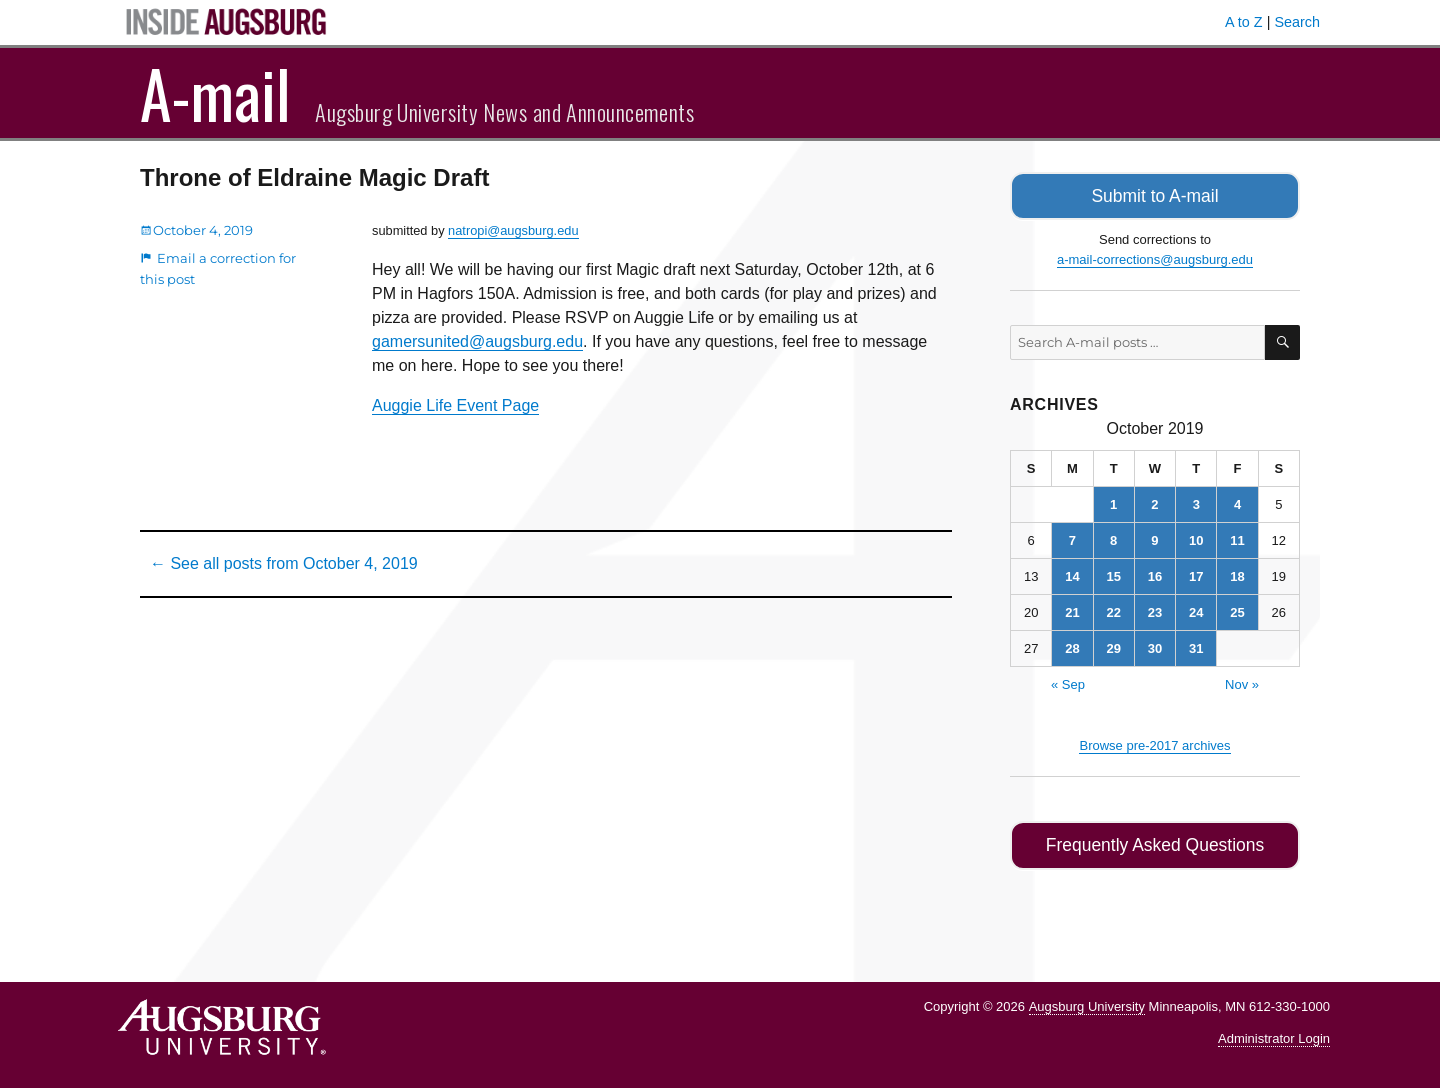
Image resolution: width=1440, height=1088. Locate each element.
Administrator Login (1274, 1033)
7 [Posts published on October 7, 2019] (1072, 537)
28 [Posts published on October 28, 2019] (1072, 645)
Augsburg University (1087, 1000)
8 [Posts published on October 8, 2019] (1113, 537)
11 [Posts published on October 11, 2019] (1237, 537)
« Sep (1068, 681)
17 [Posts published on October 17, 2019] (1196, 573)
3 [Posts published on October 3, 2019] (1196, 501)
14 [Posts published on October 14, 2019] (1072, 573)
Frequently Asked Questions (1154, 841)
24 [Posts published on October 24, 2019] (1196, 609)
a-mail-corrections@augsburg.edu (1155, 256)
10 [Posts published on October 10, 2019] (1196, 537)
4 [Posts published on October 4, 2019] (1237, 501)
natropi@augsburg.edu (513, 230)
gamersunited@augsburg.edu (477, 341)
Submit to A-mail (1155, 194)
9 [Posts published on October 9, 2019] (1154, 537)
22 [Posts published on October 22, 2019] (1113, 609)
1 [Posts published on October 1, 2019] (1113, 501)
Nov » (1242, 681)
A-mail (215, 93)
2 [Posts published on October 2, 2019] (1154, 501)
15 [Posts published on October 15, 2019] (1113, 573)
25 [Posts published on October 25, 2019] (1237, 609)
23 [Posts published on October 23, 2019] (1155, 609)
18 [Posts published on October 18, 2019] (1237, 573)
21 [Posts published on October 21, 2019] (1072, 609)
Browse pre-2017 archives (1154, 742)
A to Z (1244, 22)
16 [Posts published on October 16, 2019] (1155, 573)
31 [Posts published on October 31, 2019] (1196, 645)
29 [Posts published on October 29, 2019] (1113, 645)
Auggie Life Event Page (455, 405)
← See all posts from (284, 563)
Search (1297, 22)
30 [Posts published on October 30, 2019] (1155, 645)
